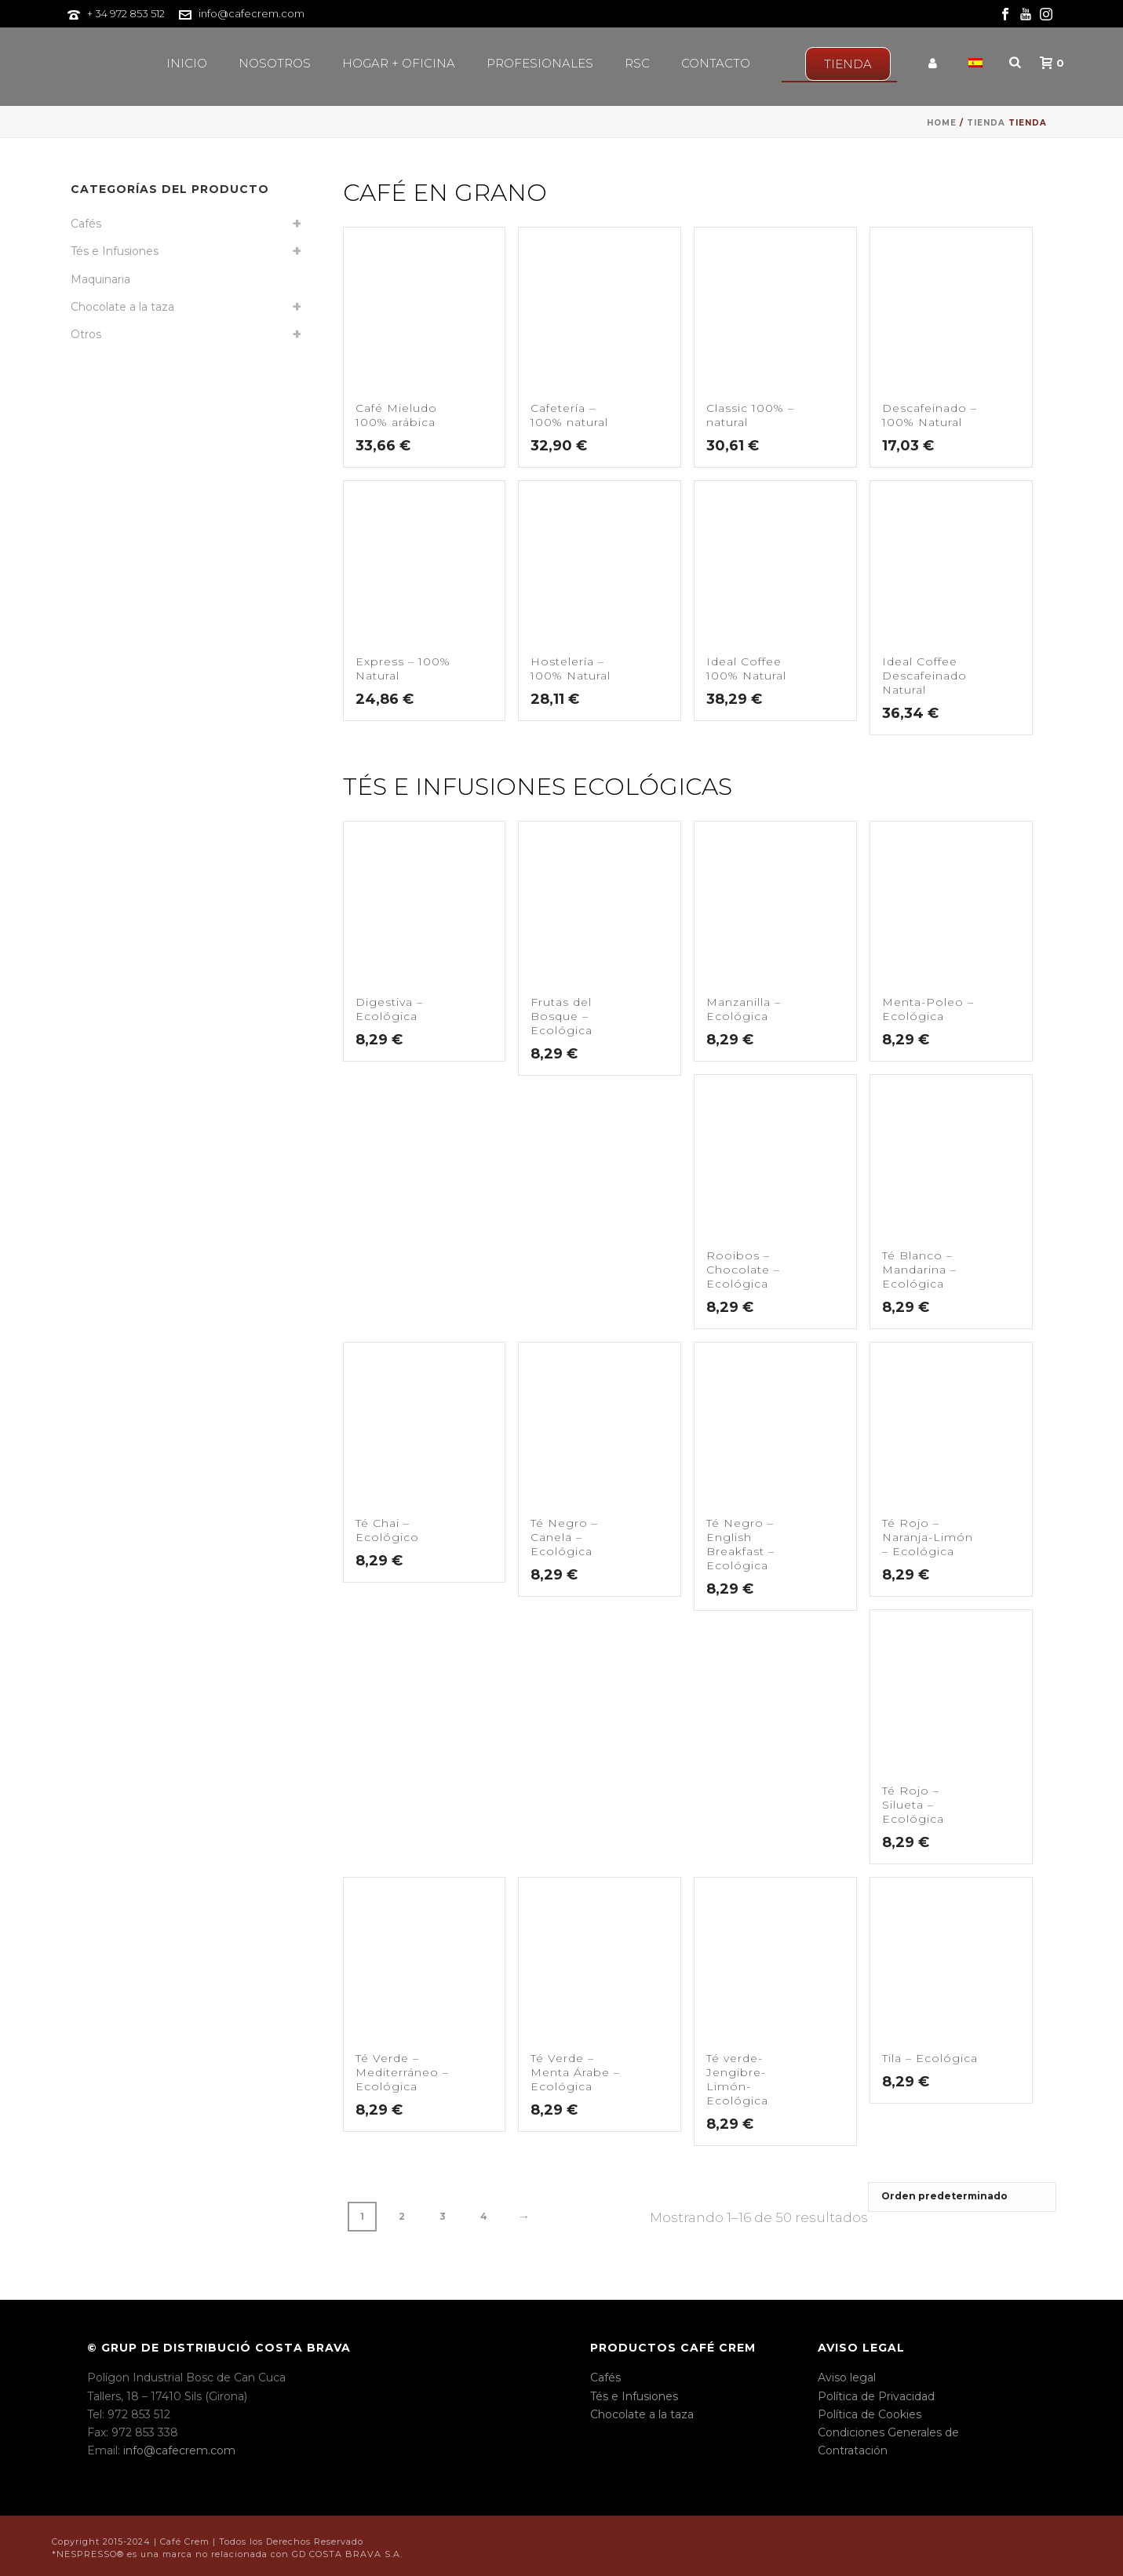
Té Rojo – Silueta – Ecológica (913, 1805)
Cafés (86, 224)
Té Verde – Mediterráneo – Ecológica (402, 2072)
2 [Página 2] (402, 2216)
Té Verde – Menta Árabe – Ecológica (575, 2072)
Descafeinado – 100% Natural (929, 415)
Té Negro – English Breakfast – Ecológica (740, 1544)
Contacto (715, 63)
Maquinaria (100, 279)
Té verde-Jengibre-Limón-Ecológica (737, 2079)
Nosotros (275, 63)
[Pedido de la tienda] (962, 2197)
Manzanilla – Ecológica (743, 1009)
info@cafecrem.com (251, 13)
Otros (86, 334)
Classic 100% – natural (750, 415)
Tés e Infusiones (115, 251)
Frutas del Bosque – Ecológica (561, 1016)
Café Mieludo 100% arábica (396, 415)
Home (942, 123)
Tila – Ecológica (930, 2058)
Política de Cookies (869, 2414)
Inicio (186, 63)
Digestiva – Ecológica (389, 1009)
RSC (637, 63)
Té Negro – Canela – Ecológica (564, 1537)
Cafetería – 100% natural (569, 415)
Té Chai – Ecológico (387, 1530)
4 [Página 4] (483, 2216)
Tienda (986, 123)
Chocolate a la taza (122, 307)
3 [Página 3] (442, 2216)
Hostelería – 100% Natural (571, 668)
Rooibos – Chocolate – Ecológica (743, 1269)
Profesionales (540, 63)
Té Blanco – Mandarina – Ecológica (919, 1269)
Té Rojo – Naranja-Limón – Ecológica (927, 1537)
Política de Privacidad (876, 2396)
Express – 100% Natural (402, 668)
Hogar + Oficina (398, 63)
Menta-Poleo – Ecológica (928, 1009)
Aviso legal (847, 2377)
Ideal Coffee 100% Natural (746, 668)
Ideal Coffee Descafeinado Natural (924, 675)
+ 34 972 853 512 (126, 13)
